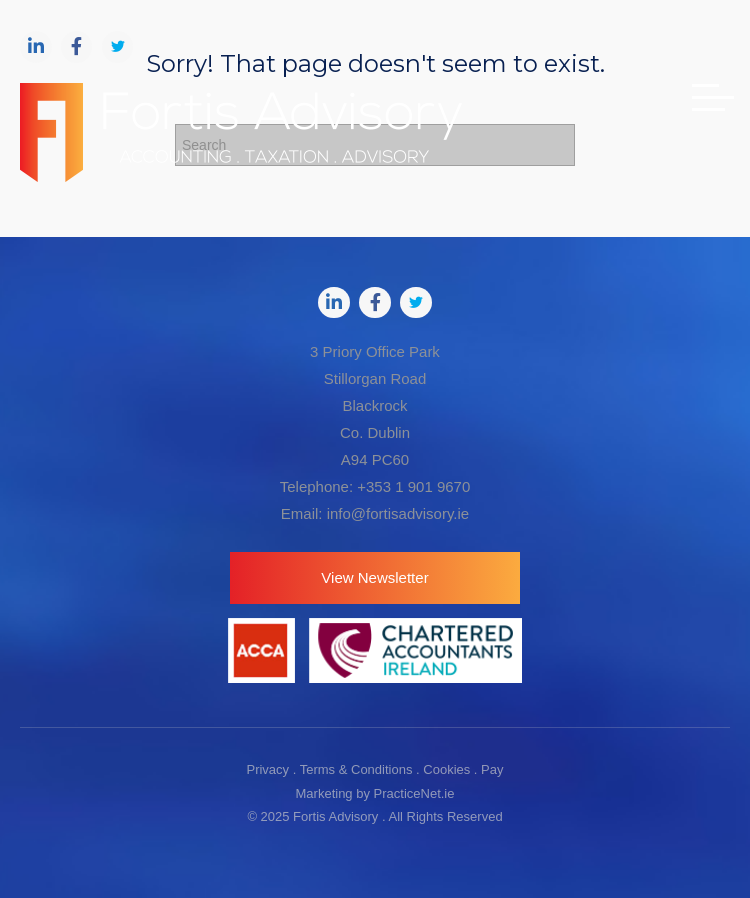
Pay (492, 769)
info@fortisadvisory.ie (398, 513)
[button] (375, 578)
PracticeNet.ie (414, 793)
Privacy (267, 769)
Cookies (446, 769)
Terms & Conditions (356, 769)
